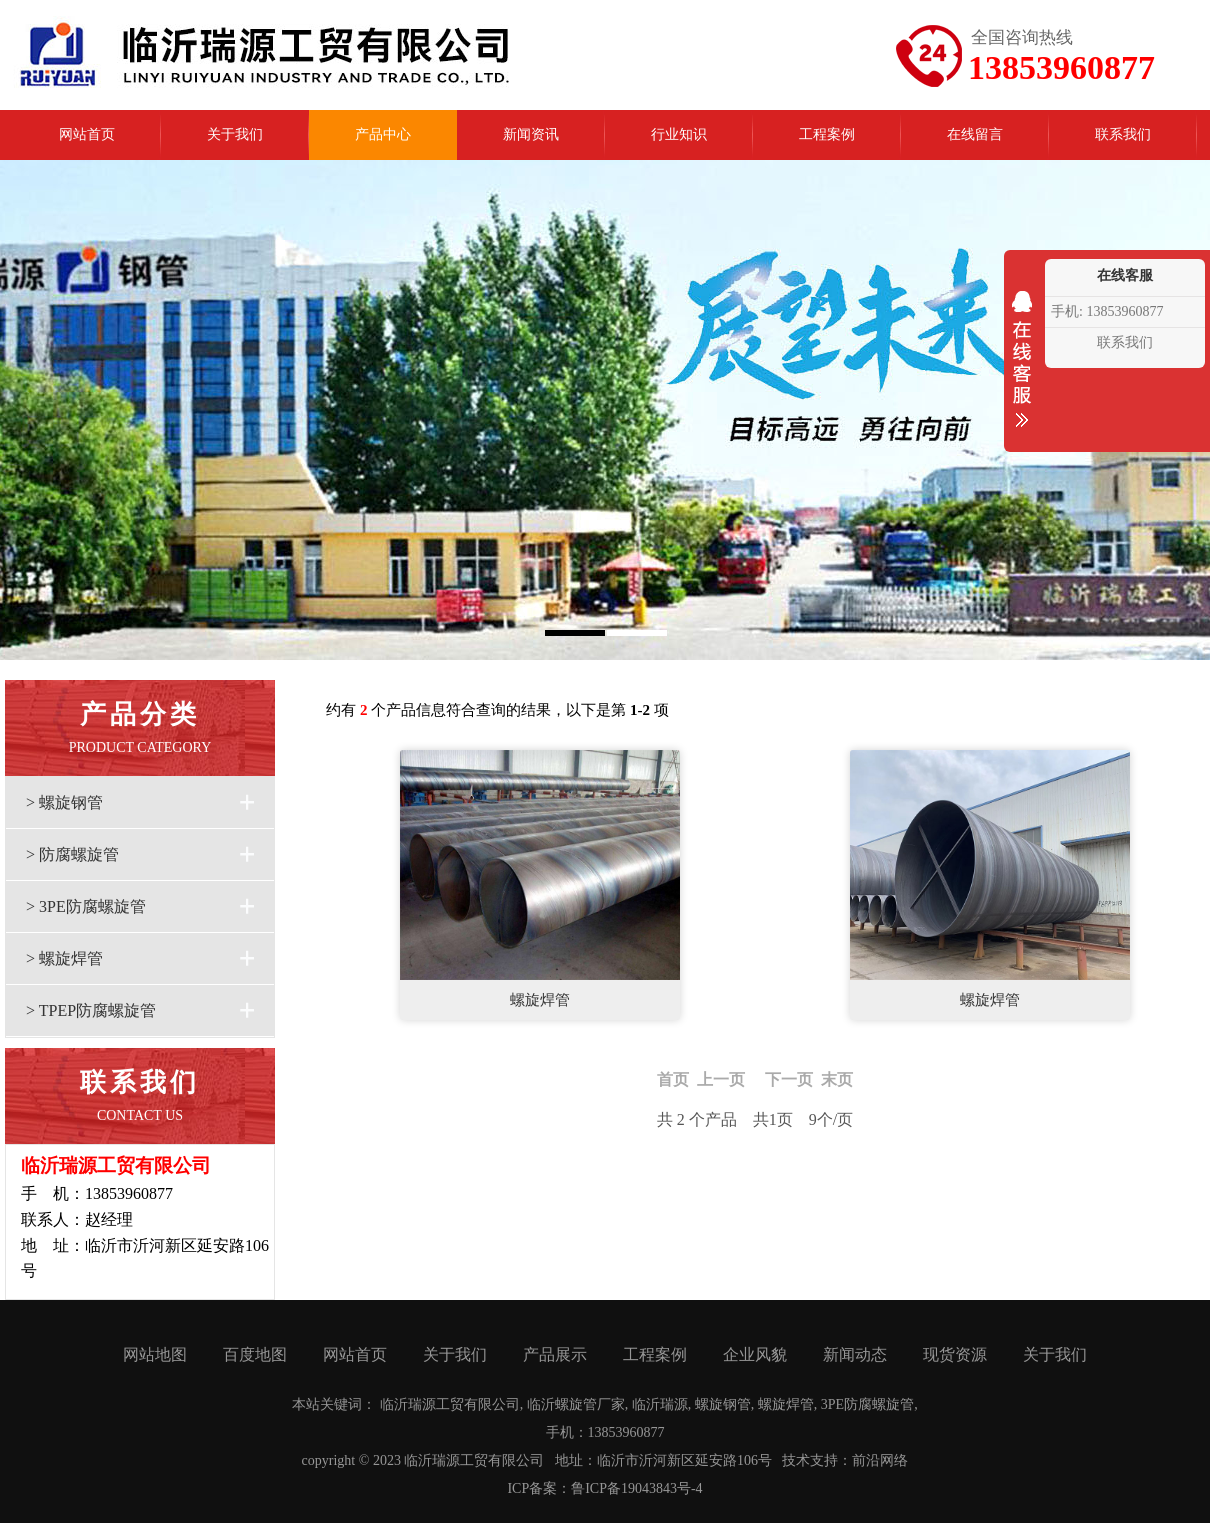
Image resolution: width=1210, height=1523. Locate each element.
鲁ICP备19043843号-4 (636, 1488)
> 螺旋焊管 (64, 958)
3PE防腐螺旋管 (867, 1404)
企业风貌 (755, 1354)
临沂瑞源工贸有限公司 (450, 1404)
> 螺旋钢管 (64, 802)
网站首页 (355, 1354)
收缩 (1022, 372)
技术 (796, 1460)
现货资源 (955, 1354)
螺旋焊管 (540, 1000)
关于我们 (455, 1354)
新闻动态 (855, 1354)
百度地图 (255, 1354)
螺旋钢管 (723, 1404)
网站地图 (155, 1354)
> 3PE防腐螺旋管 (86, 906)
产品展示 (555, 1354)
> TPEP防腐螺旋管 (91, 1010)
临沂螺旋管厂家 (576, 1404)
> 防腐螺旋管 (72, 854)
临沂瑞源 (660, 1404)
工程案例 (655, 1354)
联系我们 (1125, 342)
